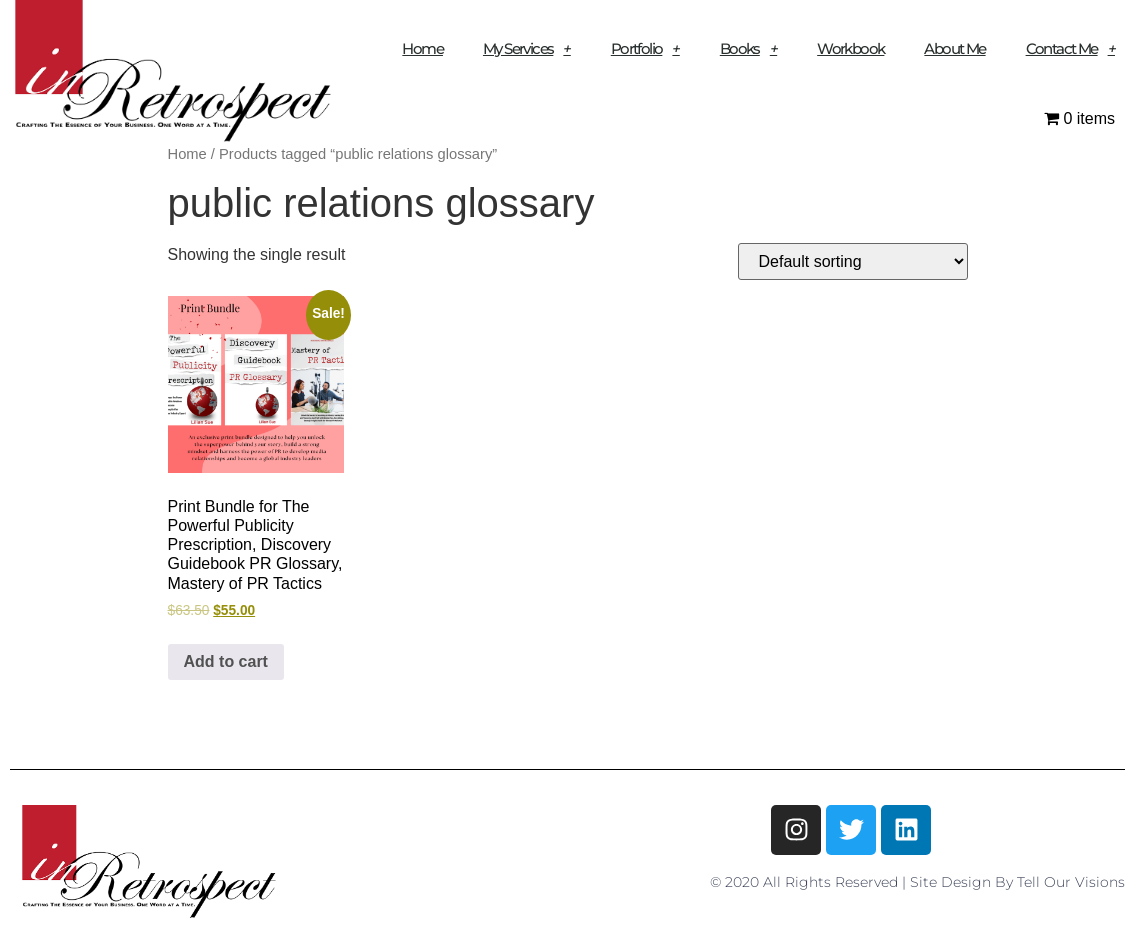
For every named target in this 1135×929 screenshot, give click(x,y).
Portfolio (645, 48)
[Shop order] (853, 261)
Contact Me (1070, 48)
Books (748, 48)
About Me (954, 48)
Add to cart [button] (226, 661)
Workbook (850, 48)
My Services (527, 48)
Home (422, 48)
